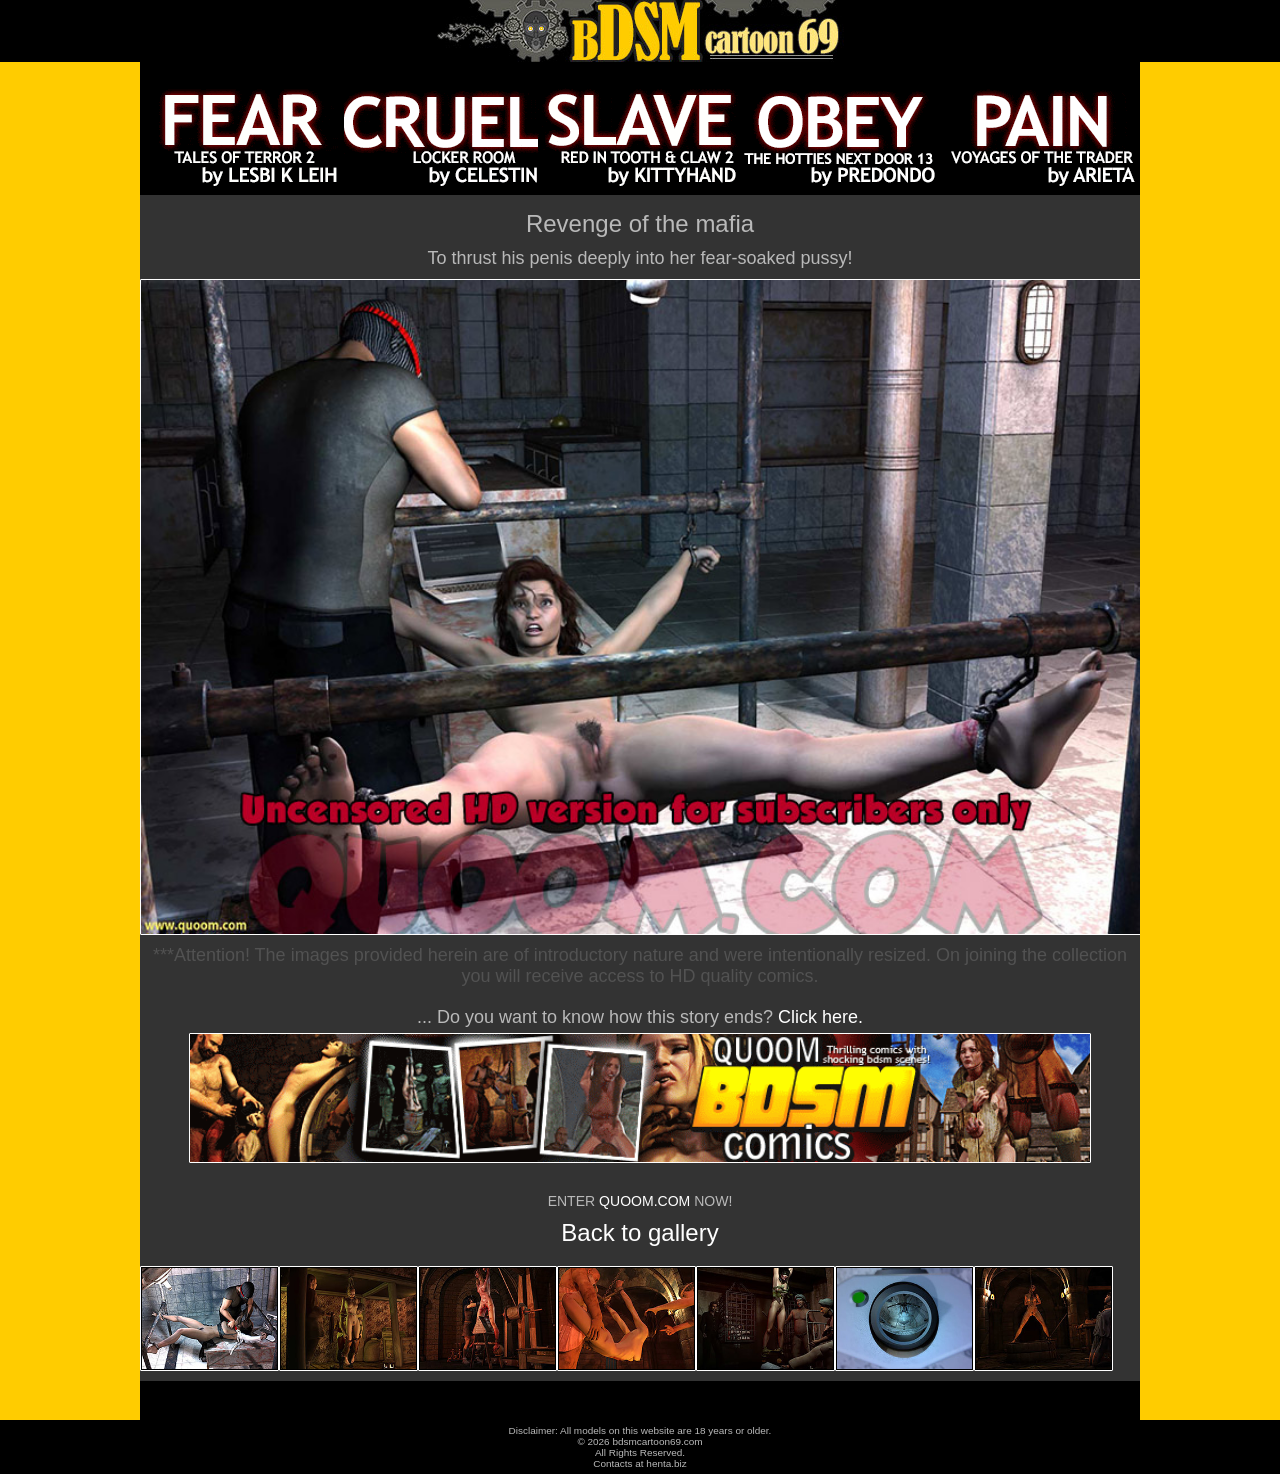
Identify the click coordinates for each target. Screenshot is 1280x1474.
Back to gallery (639, 1232)
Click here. (820, 1017)
